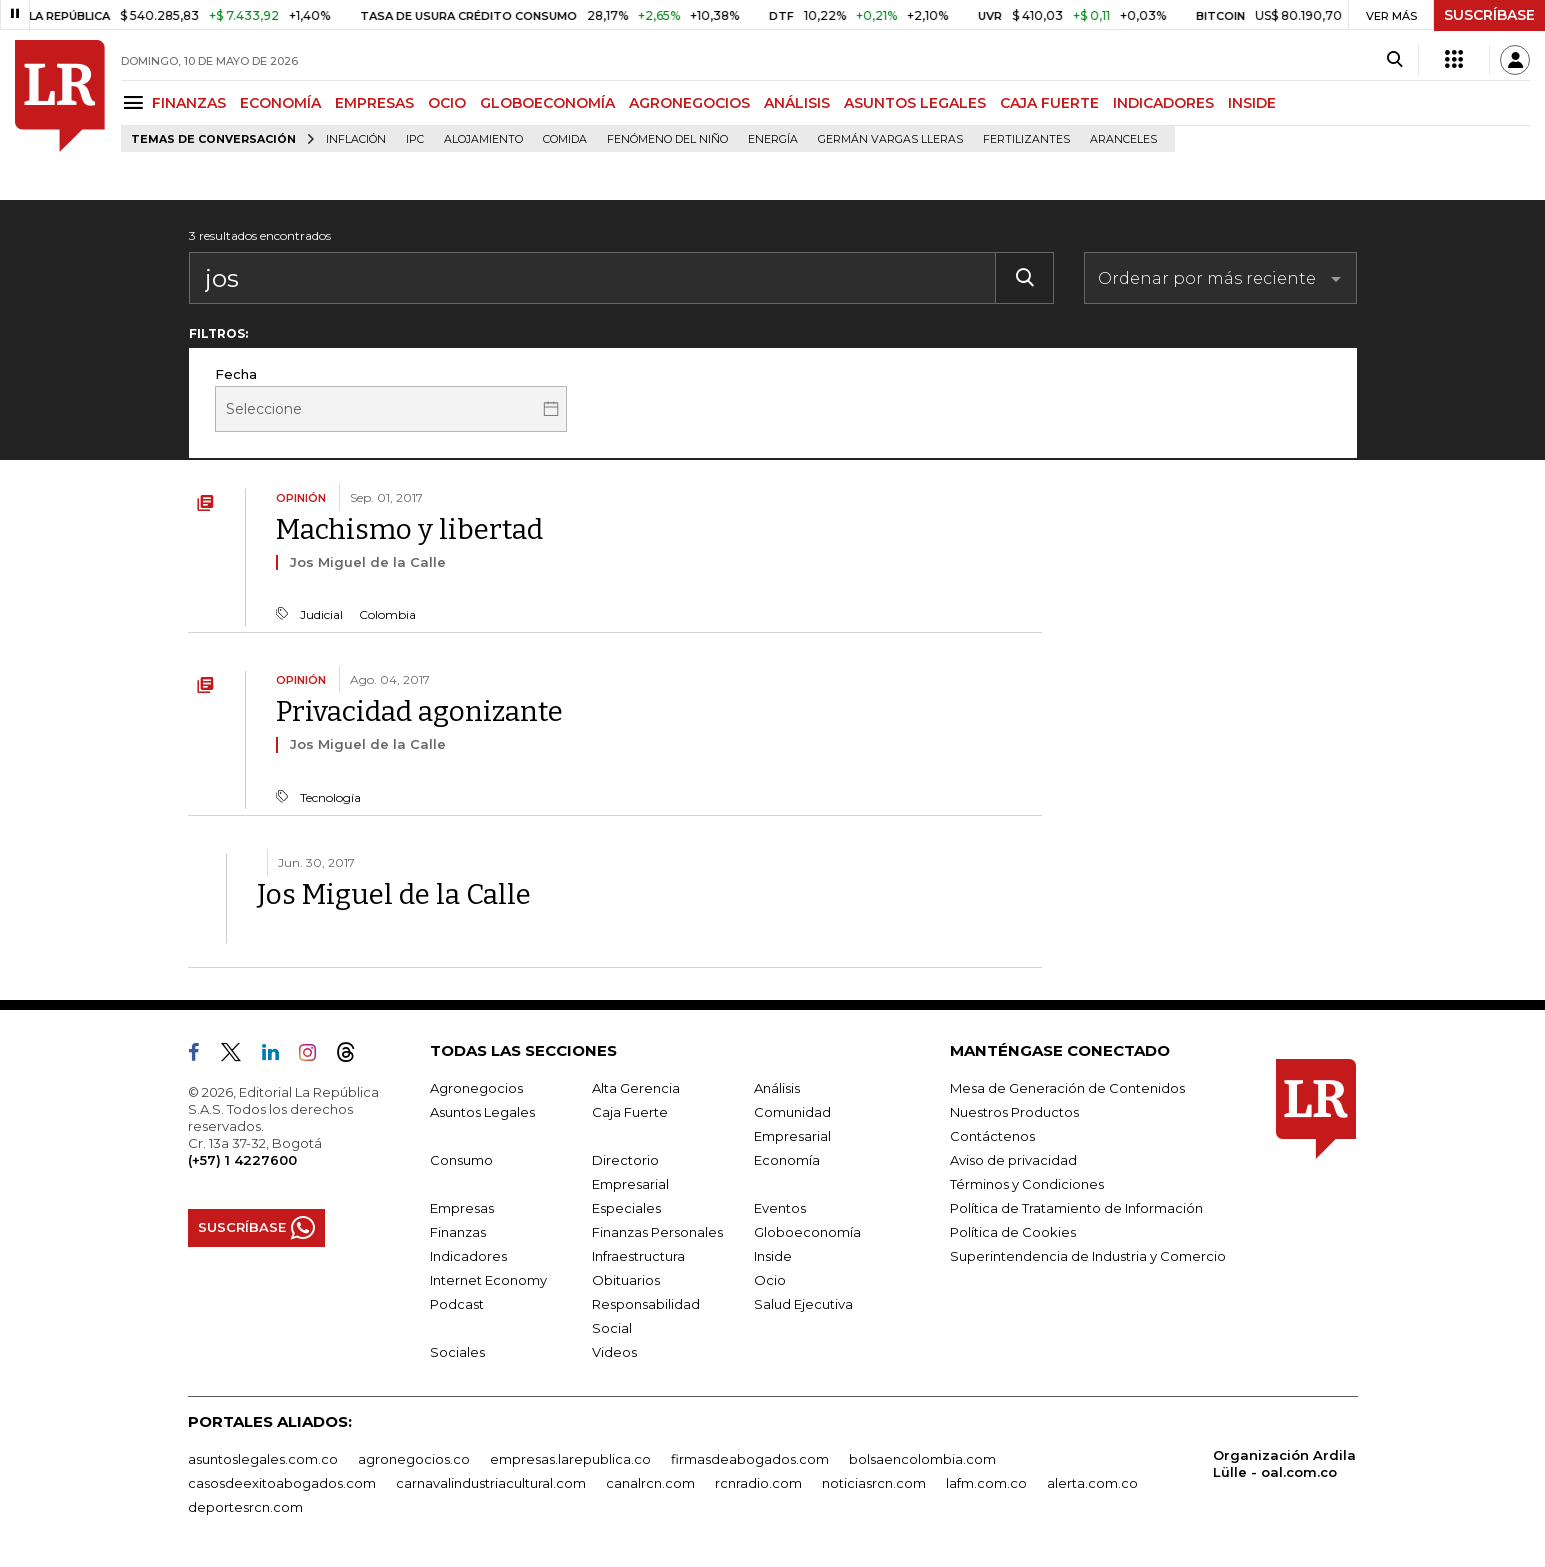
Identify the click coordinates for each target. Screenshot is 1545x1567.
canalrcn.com (650, 1483)
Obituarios (626, 1280)
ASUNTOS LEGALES (915, 103)
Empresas (462, 1208)
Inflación (356, 139)
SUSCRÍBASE (1489, 15)
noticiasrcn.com (874, 1483)
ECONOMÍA (280, 103)
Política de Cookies (1013, 1232)
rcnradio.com (758, 1483)
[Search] (1394, 60)
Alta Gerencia (636, 1088)
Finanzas (458, 1232)
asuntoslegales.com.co (263, 1459)
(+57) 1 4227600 (242, 1160)
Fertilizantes (1026, 139)
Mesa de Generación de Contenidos (1067, 1088)
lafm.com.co (986, 1483)
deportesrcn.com (245, 1507)
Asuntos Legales (482, 1112)
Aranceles (1123, 139)
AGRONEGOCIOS (689, 103)
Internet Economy (488, 1280)
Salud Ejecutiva (803, 1304)
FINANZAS (189, 103)
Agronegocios (476, 1088)
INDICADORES (1163, 103)
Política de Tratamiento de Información (1076, 1208)
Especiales (626, 1208)
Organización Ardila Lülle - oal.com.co (1284, 1463)
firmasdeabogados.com (750, 1459)
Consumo (461, 1160)
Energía (773, 139)
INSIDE (1252, 103)
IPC (415, 139)
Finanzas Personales (657, 1232)
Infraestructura (638, 1256)
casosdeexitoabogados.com (282, 1483)
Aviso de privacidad (1013, 1160)
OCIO (447, 103)
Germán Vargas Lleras (890, 139)
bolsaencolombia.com (922, 1459)
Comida (565, 139)
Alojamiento (483, 139)
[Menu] (136, 102)
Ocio (770, 1280)
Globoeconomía (807, 1232)
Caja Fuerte (630, 1112)
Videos (614, 1352)
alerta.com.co (1092, 1483)
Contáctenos (992, 1136)
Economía (787, 1160)
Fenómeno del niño (667, 139)
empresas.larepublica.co (570, 1459)
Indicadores (468, 1256)
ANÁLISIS (797, 103)
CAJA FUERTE (1049, 103)
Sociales (457, 1352)
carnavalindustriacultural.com (491, 1483)
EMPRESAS (374, 103)
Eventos (780, 1208)
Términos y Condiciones (1027, 1184)
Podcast (457, 1304)
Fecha (236, 374)
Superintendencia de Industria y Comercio (1088, 1256)
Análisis (777, 1088)
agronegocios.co (414, 1459)
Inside (773, 1256)
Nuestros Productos (1014, 1112)
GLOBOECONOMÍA (547, 103)
